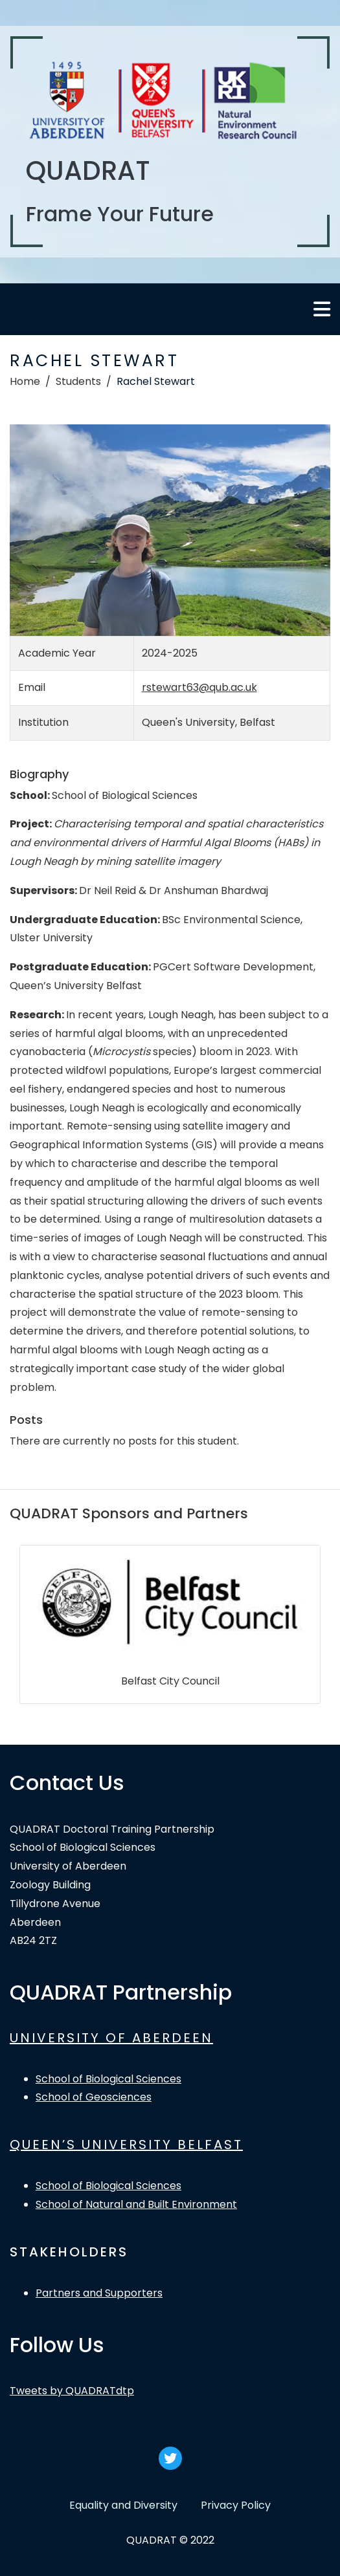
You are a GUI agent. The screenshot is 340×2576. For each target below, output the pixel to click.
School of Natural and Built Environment (136, 2204)
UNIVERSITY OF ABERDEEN (111, 2038)
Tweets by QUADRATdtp (72, 2390)
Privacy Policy (236, 2505)
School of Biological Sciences (108, 2078)
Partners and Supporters (99, 2293)
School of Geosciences (94, 2097)
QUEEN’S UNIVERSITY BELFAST (126, 2144)
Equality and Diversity (123, 2505)
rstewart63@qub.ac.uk (199, 687)
